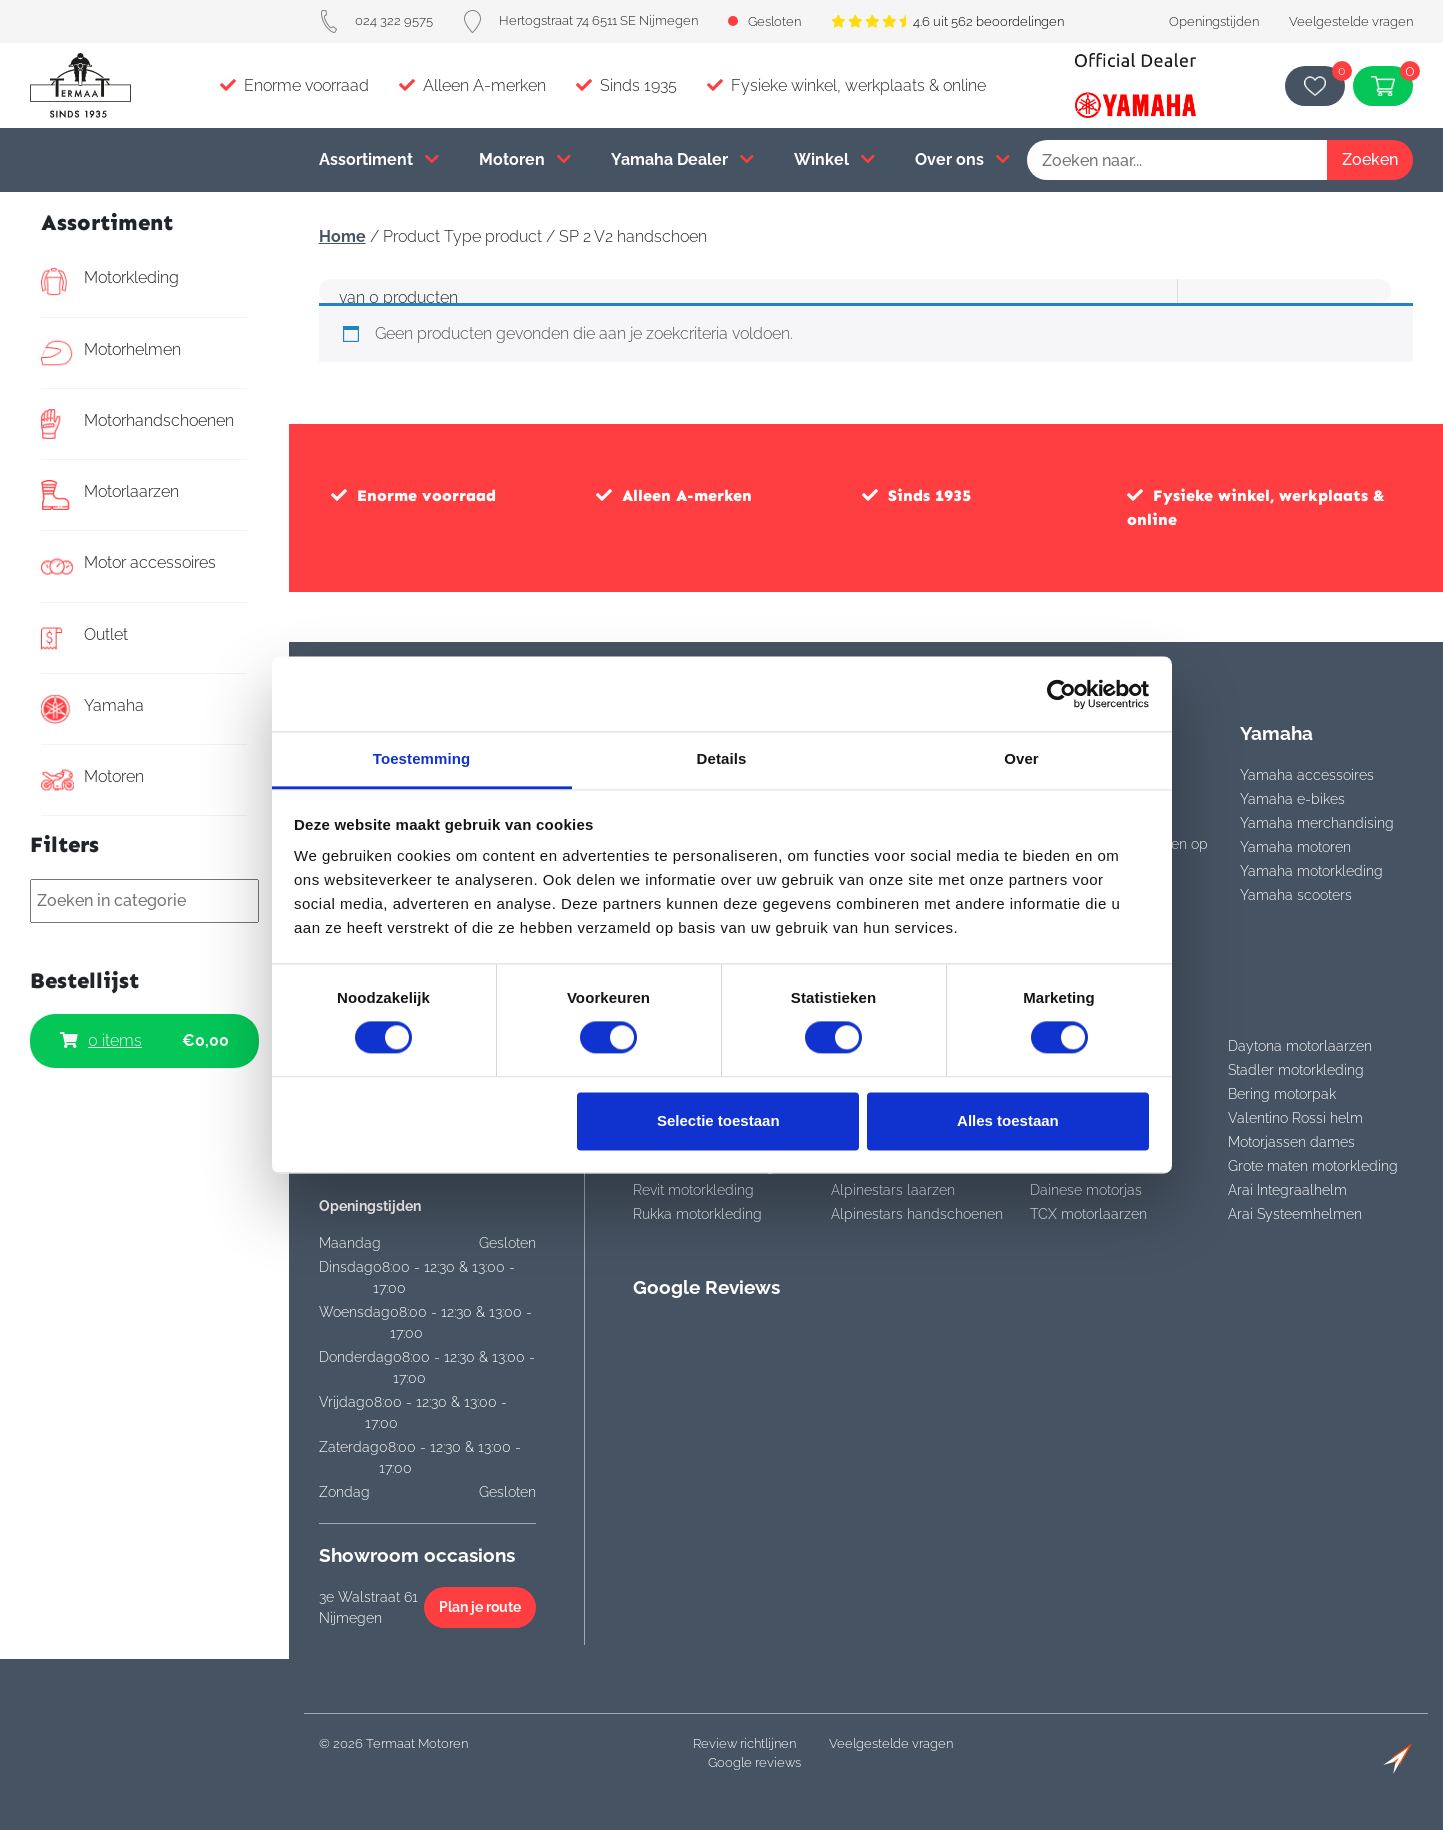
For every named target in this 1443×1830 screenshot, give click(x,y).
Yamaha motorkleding (1311, 871)
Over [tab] (1021, 758)
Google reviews (754, 1762)
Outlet (84, 638)
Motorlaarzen (110, 495)
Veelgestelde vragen (1351, 21)
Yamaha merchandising (1317, 823)
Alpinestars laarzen (893, 1190)
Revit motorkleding (693, 1190)
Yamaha (92, 709)
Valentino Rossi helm (1295, 1118)
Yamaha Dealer (682, 159)
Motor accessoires (128, 566)
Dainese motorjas (1086, 1190)
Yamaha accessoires (1307, 775)
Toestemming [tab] (422, 758)
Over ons (962, 159)
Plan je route (480, 1607)
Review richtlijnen (744, 1743)
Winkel (834, 159)
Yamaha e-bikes (1292, 799)
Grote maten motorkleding (1313, 1166)
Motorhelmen (111, 353)
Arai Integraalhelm (1287, 1190)
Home (342, 236)
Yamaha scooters (1296, 895)
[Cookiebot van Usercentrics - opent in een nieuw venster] (1061, 694)
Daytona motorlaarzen (1300, 1046)
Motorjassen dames (1291, 1142)
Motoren (525, 159)
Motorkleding (110, 281)
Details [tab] (722, 758)
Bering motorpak (1282, 1094)
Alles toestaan (1008, 1120)
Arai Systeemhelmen (1295, 1214)
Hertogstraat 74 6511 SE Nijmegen (580, 20)
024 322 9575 (376, 20)
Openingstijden (1214, 21)
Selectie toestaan (718, 1120)
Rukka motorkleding (697, 1214)
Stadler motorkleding (1296, 1070)
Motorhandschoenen (137, 424)
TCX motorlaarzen (1088, 1214)
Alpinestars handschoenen (917, 1214)
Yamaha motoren (1295, 847)
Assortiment (379, 159)
